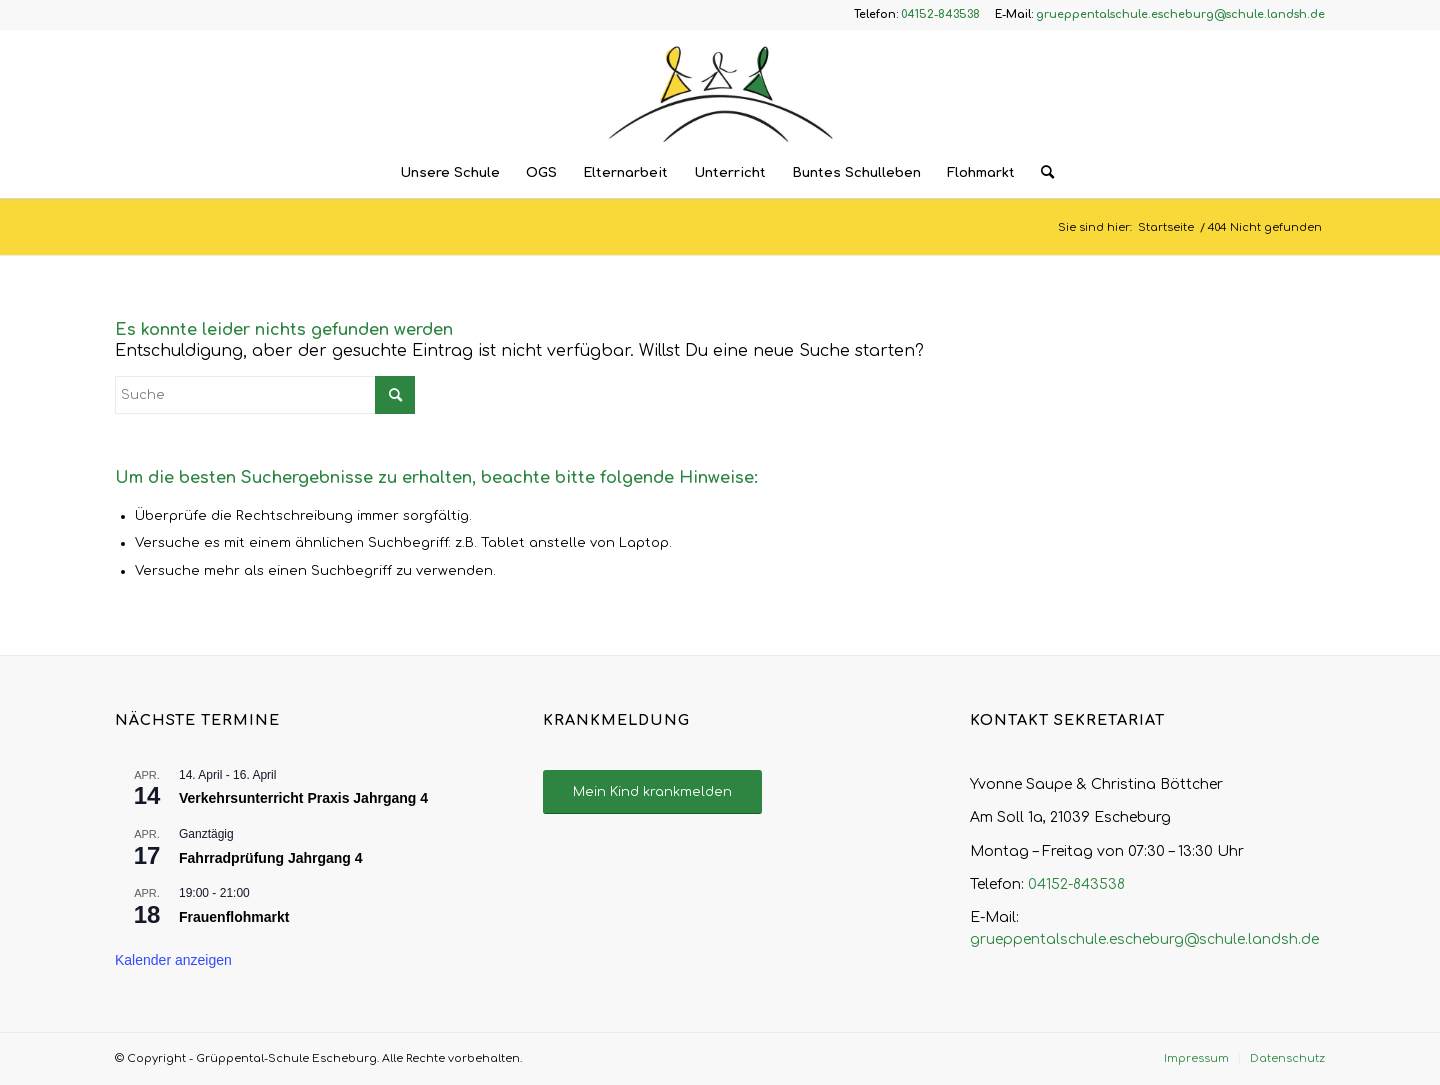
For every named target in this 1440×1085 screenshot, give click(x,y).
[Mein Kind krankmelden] (652, 792)
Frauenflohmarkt (234, 917)
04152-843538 (1076, 884)
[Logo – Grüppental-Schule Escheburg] (720, 89)
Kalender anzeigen (173, 960)
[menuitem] (450, 173)
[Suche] (1041, 173)
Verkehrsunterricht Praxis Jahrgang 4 (303, 798)
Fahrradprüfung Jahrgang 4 (271, 858)
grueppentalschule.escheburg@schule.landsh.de (1144, 939)
